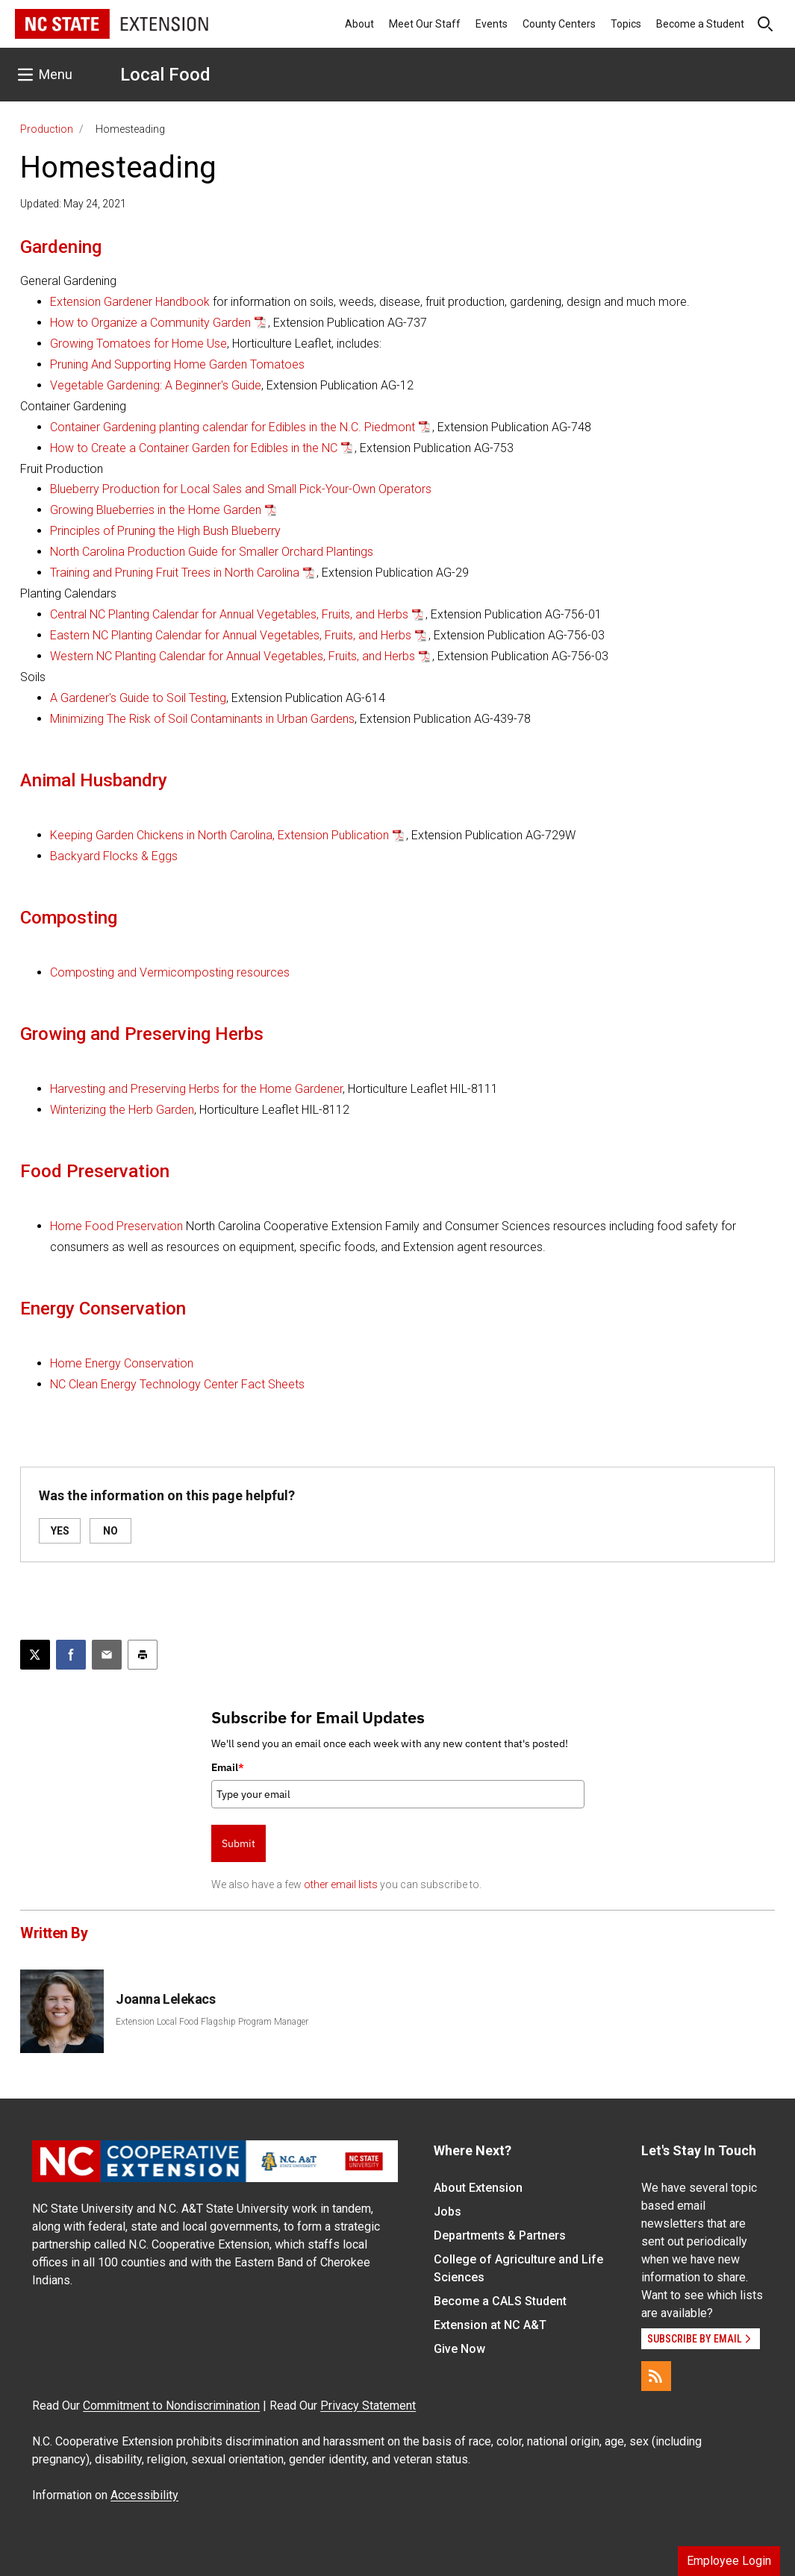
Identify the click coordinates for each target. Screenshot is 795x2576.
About (359, 24)
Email (227, 1767)
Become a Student (700, 24)
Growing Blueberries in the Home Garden (155, 510)
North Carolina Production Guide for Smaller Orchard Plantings (211, 552)
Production (46, 129)
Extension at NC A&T (490, 2325)
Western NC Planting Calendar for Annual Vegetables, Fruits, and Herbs (232, 656)
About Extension (478, 2188)
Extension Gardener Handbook (131, 302)
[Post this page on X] (35, 1655)
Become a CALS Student (500, 2301)
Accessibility (144, 2495)
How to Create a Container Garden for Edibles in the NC (193, 448)
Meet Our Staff (425, 24)
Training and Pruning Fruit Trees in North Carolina (174, 572)
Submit (238, 1843)
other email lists (341, 1884)
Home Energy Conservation (121, 1363)
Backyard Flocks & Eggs (114, 856)
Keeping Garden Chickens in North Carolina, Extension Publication (219, 835)
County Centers (559, 24)
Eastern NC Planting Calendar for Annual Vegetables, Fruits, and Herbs (230, 635)
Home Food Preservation (116, 1226)
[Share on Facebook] (71, 1655)
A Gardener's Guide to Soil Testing (138, 698)
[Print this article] (143, 1655)
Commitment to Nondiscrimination (171, 2405)
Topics (626, 24)
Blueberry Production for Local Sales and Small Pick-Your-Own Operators (240, 489)
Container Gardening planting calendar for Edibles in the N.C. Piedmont (232, 427)
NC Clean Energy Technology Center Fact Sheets (177, 1384)
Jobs (447, 2211)
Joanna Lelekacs (165, 1999)
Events (492, 24)
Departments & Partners (500, 2235)
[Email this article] (107, 1655)
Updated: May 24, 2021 (73, 204)
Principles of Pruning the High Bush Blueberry (165, 531)
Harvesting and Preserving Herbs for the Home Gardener (196, 1089)
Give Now (459, 2349)
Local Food (165, 74)
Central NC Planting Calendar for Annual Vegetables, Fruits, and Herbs (229, 614)
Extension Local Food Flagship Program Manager (212, 2021)
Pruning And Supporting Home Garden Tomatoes (177, 364)
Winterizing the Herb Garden (122, 1110)
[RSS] (656, 2376)
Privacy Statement (368, 2405)
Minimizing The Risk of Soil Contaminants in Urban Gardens (202, 719)
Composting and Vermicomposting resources (170, 972)
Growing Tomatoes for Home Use (138, 343)
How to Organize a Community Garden (150, 323)
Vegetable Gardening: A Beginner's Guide (155, 385)
